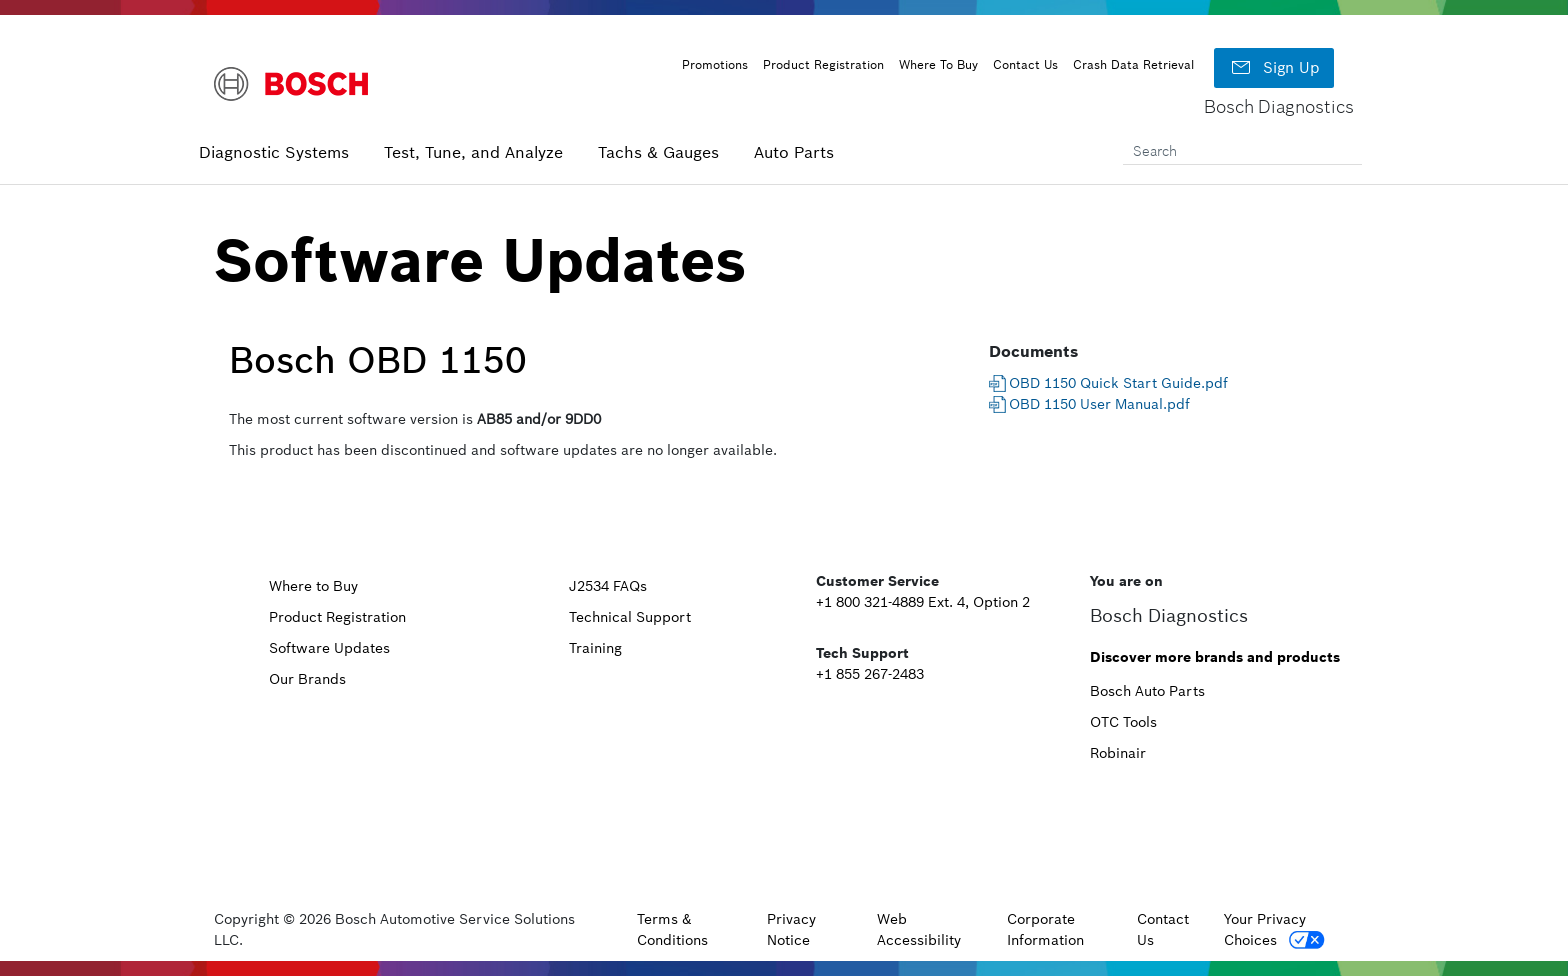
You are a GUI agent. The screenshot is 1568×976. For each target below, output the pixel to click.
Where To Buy (938, 64)
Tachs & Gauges (658, 152)
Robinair (1118, 753)
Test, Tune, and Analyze (473, 152)
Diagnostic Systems (274, 152)
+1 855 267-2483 (870, 674)
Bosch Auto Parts (1147, 691)
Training (595, 648)
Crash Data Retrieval (1133, 64)
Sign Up (1274, 68)
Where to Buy (313, 586)
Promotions (715, 64)
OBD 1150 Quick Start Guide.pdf (1118, 383)
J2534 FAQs (608, 586)
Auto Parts (794, 152)
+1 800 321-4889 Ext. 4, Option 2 (923, 602)
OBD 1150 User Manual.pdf (1099, 404)
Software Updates (329, 648)
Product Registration (823, 64)
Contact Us (1025, 64)
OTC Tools (1123, 722)
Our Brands (307, 679)
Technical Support (630, 617)
